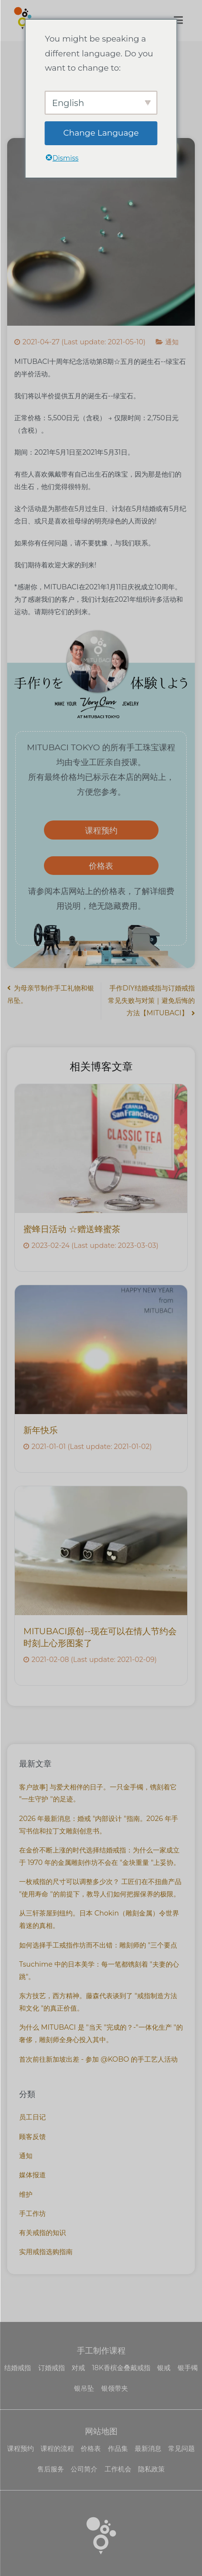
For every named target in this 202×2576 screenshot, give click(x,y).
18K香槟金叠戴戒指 (121, 2367)
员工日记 (32, 2117)
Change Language (101, 133)
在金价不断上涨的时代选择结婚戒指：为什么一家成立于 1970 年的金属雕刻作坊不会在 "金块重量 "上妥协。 (99, 1856)
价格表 (101, 866)
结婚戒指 (17, 2367)
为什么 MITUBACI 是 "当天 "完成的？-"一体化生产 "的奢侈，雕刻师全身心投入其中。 (101, 2033)
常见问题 (181, 2448)
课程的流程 (57, 2448)
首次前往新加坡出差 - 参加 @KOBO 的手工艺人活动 (98, 2059)
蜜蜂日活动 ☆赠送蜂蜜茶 (71, 1229)
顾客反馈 (32, 2136)
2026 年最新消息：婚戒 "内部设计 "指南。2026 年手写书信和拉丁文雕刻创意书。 (98, 1824)
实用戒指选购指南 (46, 2251)
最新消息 (148, 2448)
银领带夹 (114, 2388)
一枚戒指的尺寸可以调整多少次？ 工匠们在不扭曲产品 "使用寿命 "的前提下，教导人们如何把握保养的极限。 (100, 1887)
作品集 (118, 2448)
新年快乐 (40, 1430)
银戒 (163, 2367)
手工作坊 (32, 2213)
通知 (172, 342)
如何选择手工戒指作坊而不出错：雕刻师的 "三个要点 (98, 1945)
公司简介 (84, 2469)
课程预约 (101, 830)
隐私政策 (151, 2469)
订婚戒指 (51, 2367)
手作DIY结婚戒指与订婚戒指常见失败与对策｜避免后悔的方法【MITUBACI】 (151, 1000)
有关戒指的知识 (42, 2232)
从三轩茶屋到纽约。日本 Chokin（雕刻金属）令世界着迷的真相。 (99, 1919)
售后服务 (50, 2469)
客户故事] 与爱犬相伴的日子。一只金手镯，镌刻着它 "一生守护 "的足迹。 (98, 1793)
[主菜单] (178, 20)
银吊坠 (84, 2388)
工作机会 (118, 2469)
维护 (25, 2194)
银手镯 (188, 2367)
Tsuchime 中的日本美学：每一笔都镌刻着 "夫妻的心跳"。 (99, 1970)
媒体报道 (32, 2175)
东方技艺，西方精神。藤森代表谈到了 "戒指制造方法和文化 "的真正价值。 (98, 2001)
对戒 (78, 2367)
